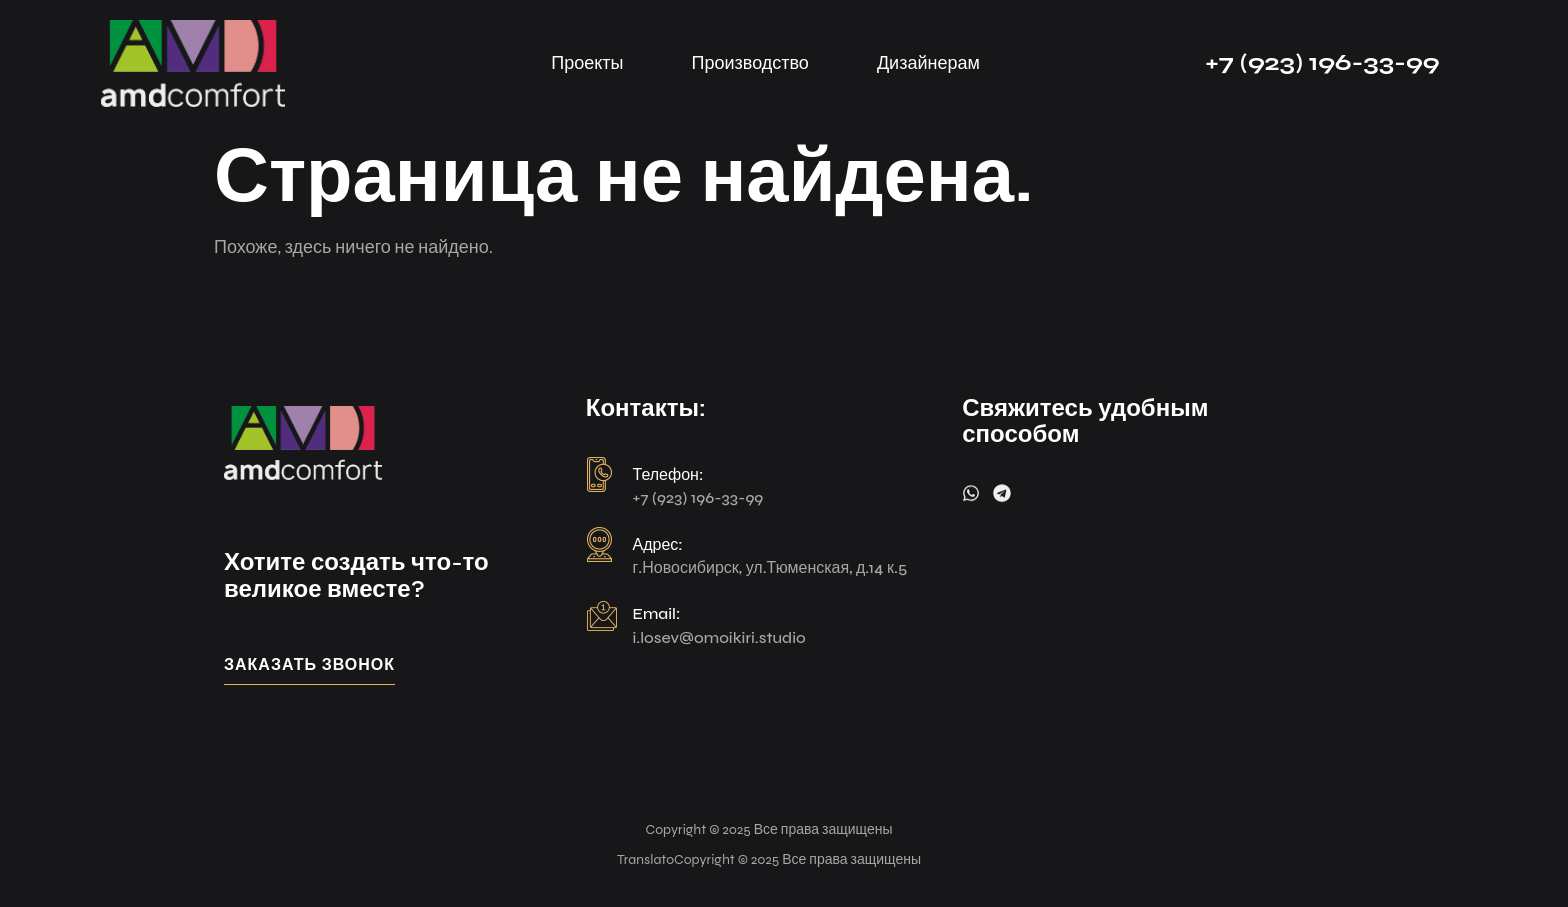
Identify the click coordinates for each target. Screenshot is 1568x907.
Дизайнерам (928, 63)
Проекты (587, 63)
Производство (750, 63)
